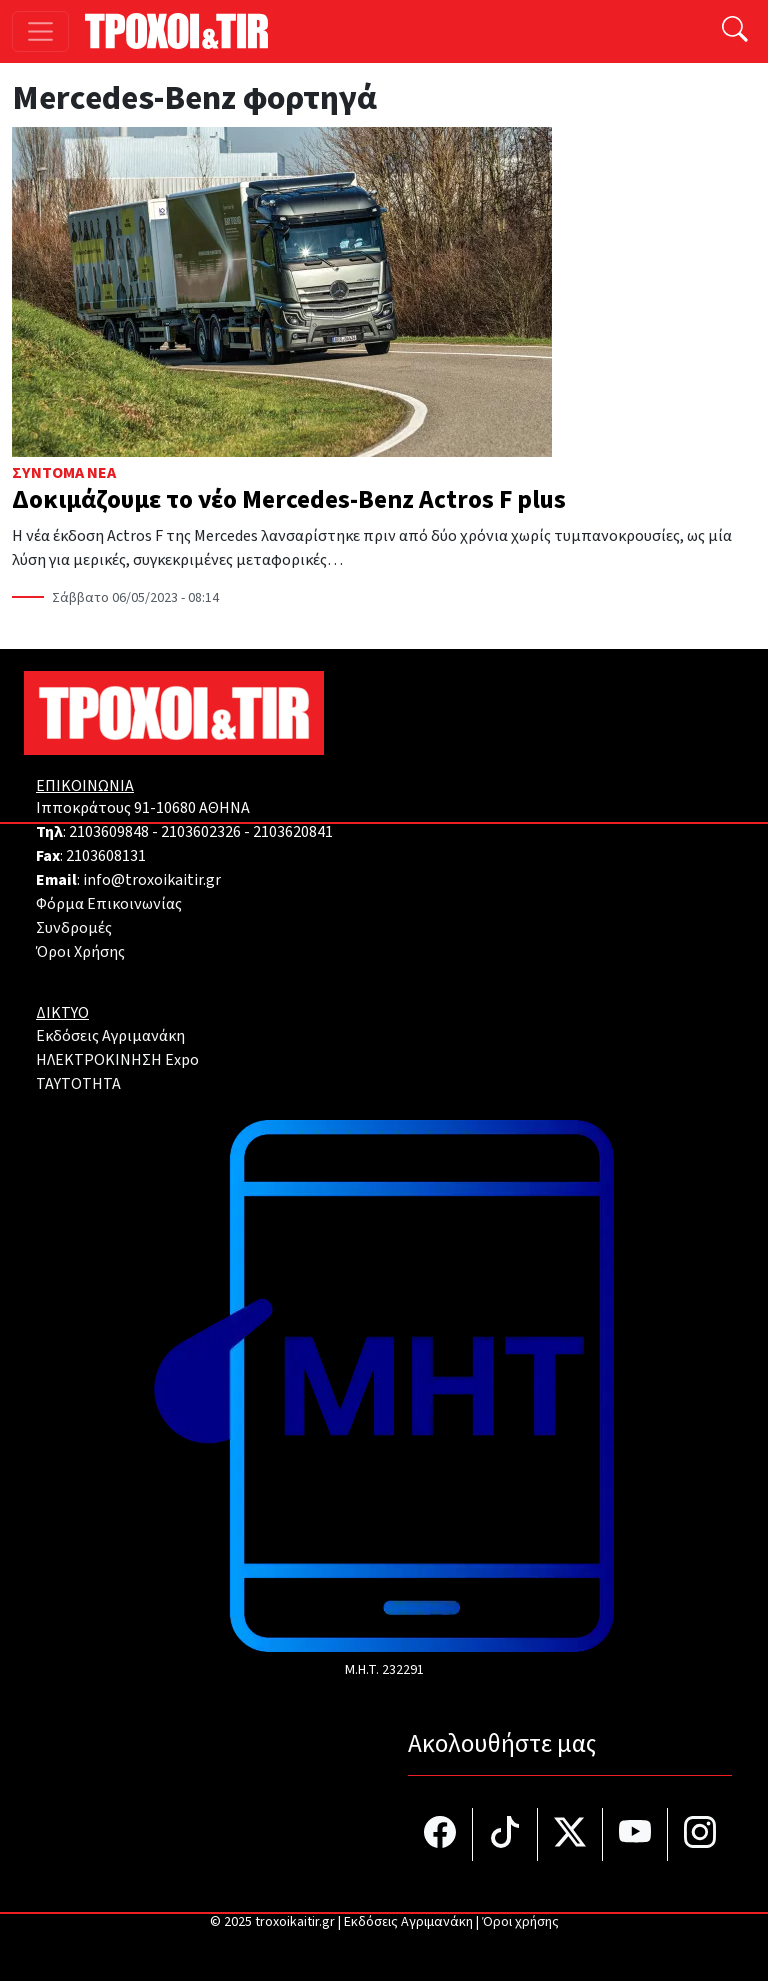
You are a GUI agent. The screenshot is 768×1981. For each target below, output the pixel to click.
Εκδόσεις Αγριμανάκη (110, 1036)
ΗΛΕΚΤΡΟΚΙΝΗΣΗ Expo (117, 1060)
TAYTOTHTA (78, 1084)
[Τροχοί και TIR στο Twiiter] (570, 1834)
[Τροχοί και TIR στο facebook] (440, 1834)
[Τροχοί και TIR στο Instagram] (700, 1834)
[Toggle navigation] (40, 31)
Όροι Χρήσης (80, 952)
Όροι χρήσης (520, 1922)
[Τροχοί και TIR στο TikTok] (505, 1834)
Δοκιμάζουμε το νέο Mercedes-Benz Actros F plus (289, 500)
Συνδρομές (74, 928)
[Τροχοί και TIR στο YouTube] (635, 1834)
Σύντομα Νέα (64, 473)
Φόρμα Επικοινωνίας (109, 904)
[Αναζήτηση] (735, 31)
